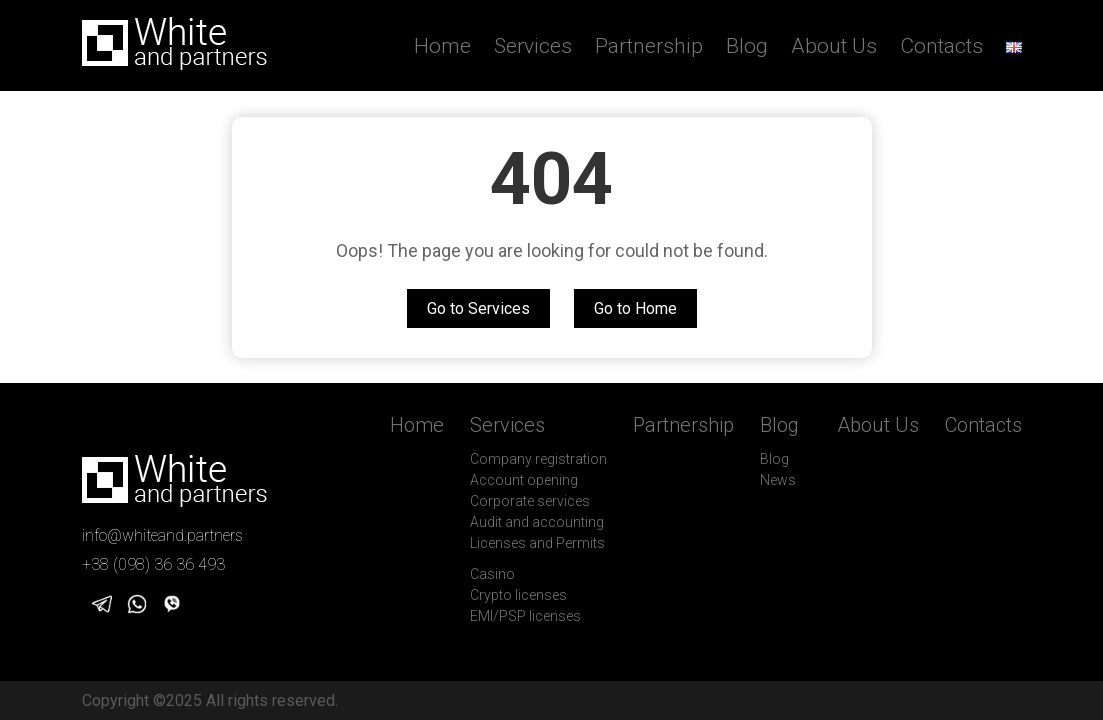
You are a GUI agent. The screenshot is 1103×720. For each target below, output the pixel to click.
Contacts (941, 46)
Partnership (649, 46)
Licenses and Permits (537, 543)
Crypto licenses (518, 595)
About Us (834, 46)
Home (442, 46)
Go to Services (478, 308)
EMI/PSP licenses (525, 616)
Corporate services (530, 501)
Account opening (524, 480)
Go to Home (635, 308)
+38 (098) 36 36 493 (153, 564)
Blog (747, 46)
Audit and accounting (537, 522)
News (778, 480)
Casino (492, 574)
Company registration (538, 459)
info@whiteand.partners (162, 535)
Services (533, 46)
